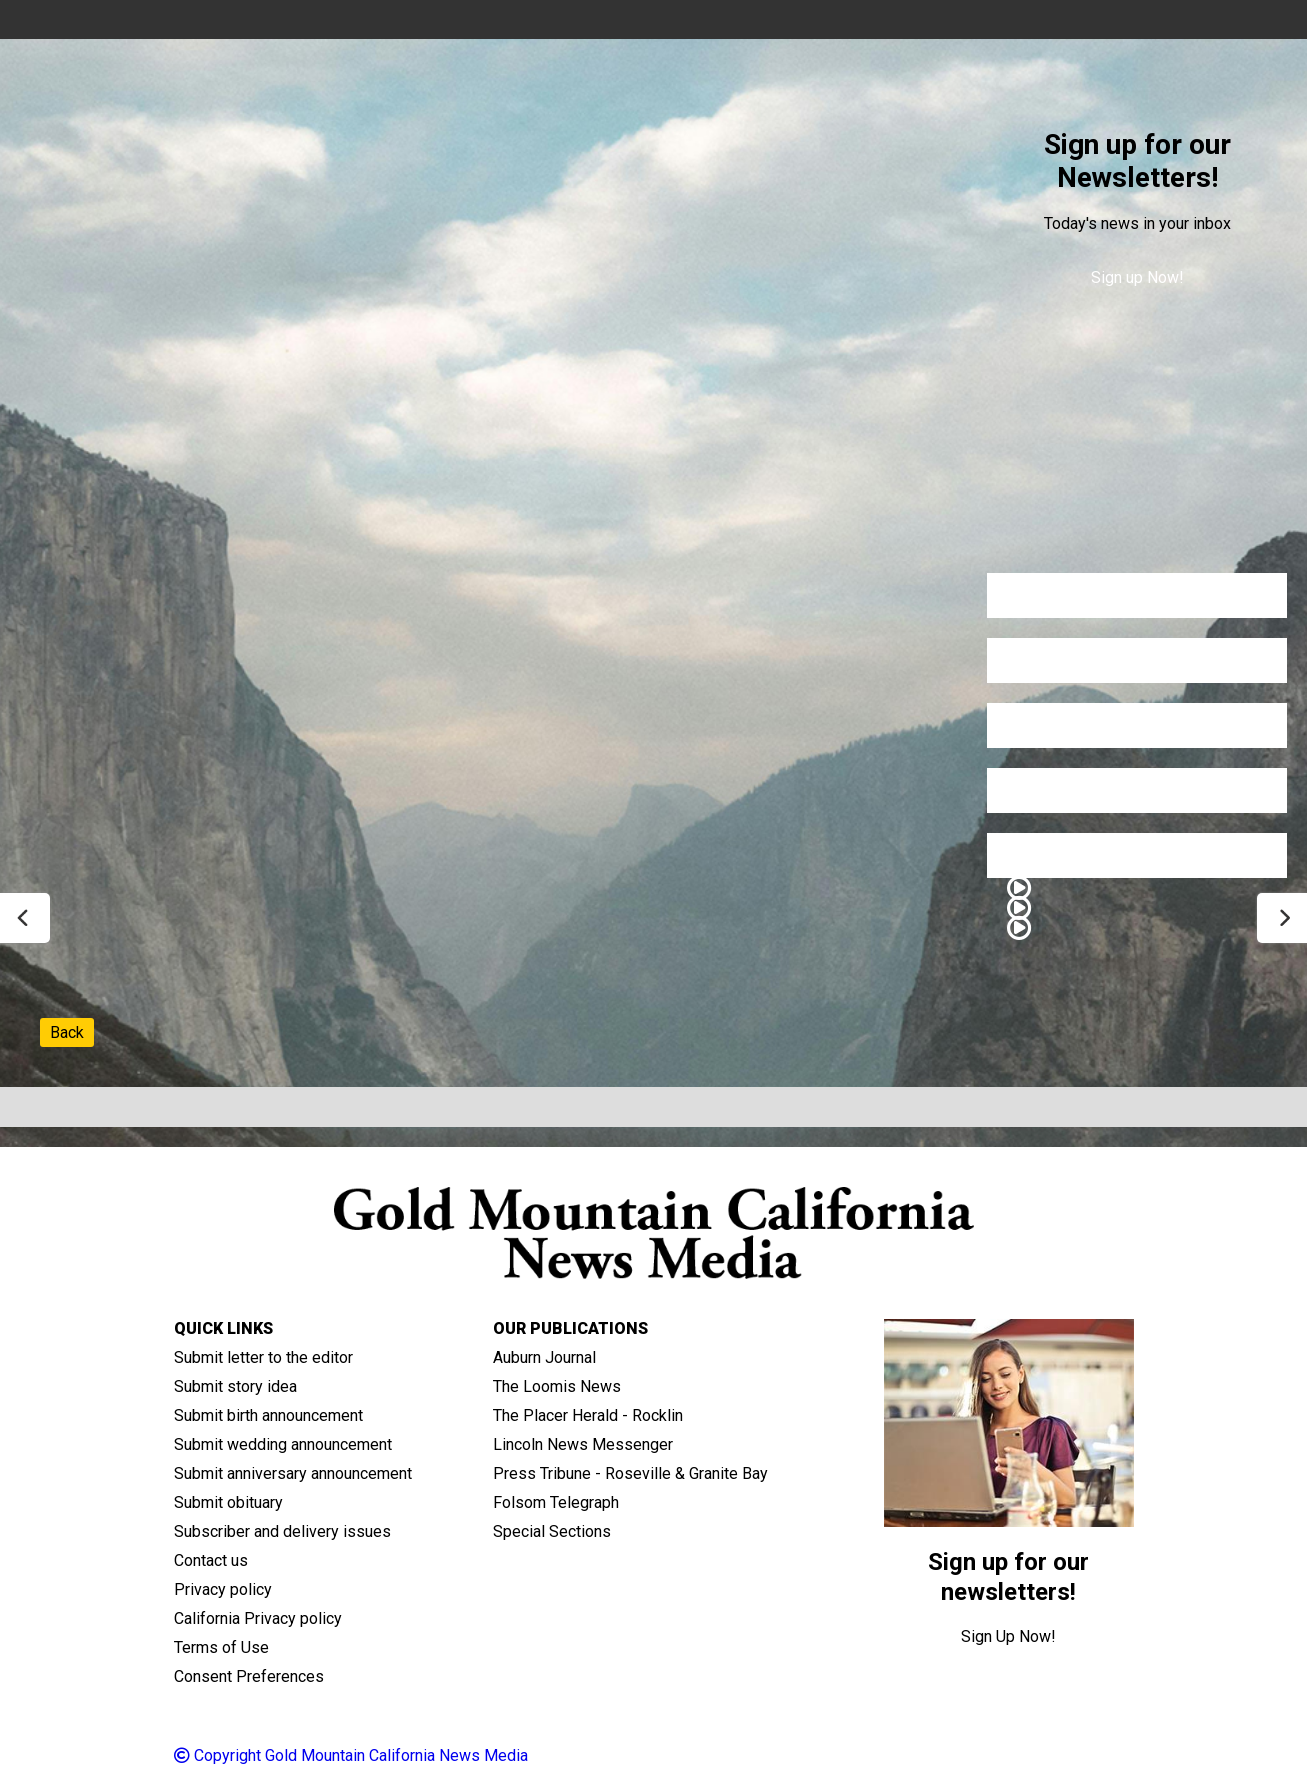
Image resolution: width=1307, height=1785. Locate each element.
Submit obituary (228, 1502)
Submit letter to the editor (263, 1357)
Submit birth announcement (268, 1415)
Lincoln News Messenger (583, 1444)
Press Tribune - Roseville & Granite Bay (630, 1473)
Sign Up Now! (1008, 1636)
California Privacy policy (258, 1618)
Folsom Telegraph (556, 1502)
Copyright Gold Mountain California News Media (351, 1755)
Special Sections (552, 1531)
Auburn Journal (544, 1357)
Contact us (211, 1560)
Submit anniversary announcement (293, 1473)
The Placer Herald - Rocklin (588, 1415)
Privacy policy (223, 1589)
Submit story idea (235, 1386)
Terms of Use (221, 1647)
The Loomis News (557, 1386)
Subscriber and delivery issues (282, 1531)
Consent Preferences (249, 1676)
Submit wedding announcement (283, 1444)
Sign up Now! (1137, 277)
